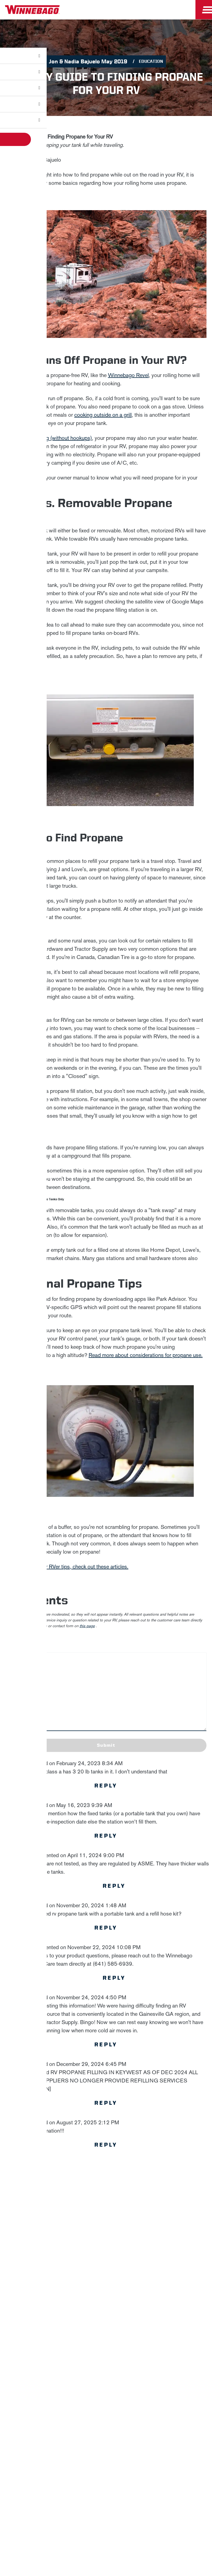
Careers (106, 2384)
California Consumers (88, 2467)
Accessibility (83, 2453)
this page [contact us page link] (87, 1626)
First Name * (77, 2265)
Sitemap (52, 2453)
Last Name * (77, 2282)
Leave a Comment (22, 1640)
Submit (106, 1745)
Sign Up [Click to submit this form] (79, 2317)
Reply (106, 1786)
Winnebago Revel (128, 375)
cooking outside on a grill (103, 414)
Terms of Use (132, 2467)
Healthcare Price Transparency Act (174, 2453)
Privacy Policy (136, 2233)
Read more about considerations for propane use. (146, 1355)
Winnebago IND (106, 2358)
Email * (72, 2300)
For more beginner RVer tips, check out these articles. (67, 1566)
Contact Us (118, 2453)
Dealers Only (106, 2410)
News (106, 2371)
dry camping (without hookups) (56, 438)
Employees (106, 2397)
